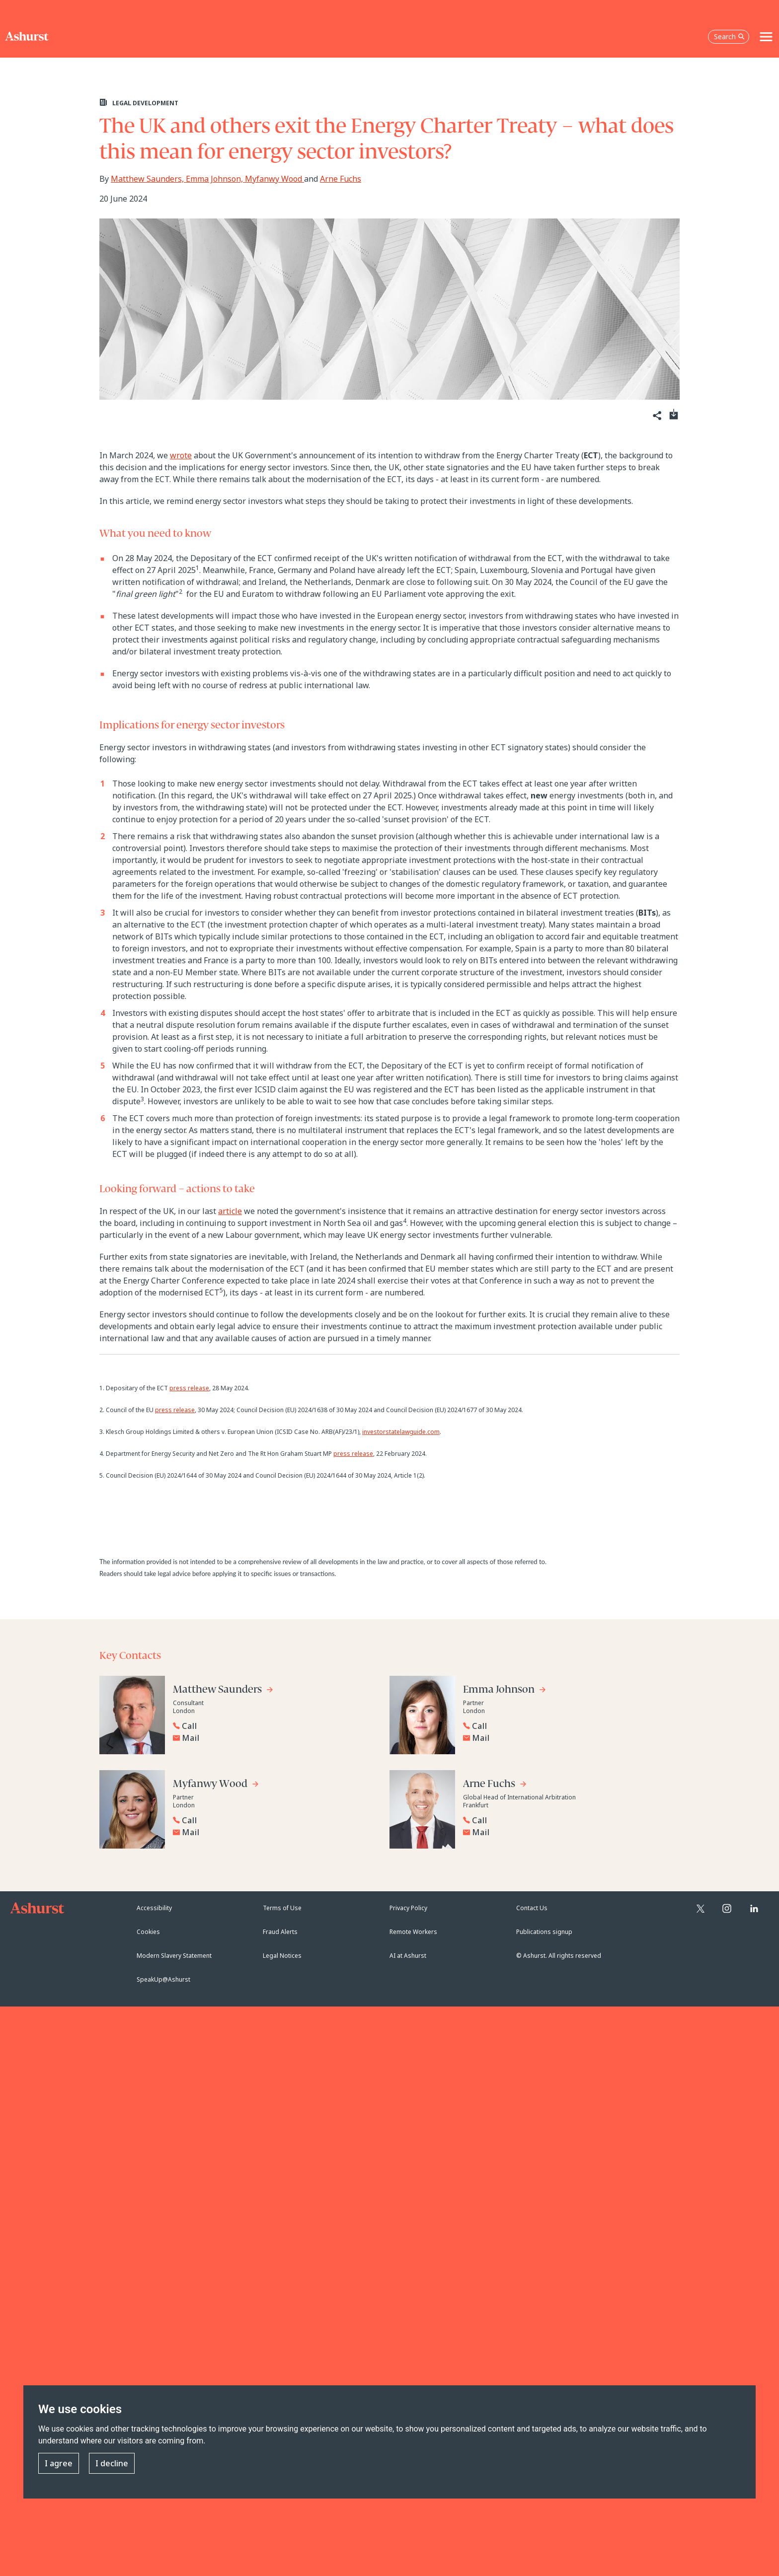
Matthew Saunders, (148, 178)
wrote (181, 455)
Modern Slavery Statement (174, 1955)
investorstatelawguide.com (401, 1432)
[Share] (656, 416)
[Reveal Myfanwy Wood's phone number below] (273, 1820)
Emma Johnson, (215, 178)
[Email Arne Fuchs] (566, 1832)
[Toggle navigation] (766, 37)
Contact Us (531, 1908)
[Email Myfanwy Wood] (276, 1832)
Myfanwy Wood (274, 178)
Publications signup (544, 1932)
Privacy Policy (408, 1908)
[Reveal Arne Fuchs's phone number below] (563, 1820)
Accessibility (154, 1908)
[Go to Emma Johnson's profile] (504, 1691)
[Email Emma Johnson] (566, 1738)
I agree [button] (59, 2463)
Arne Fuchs (340, 178)
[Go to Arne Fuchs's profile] (495, 1785)
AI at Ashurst (408, 1955)
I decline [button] (111, 2463)
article (230, 1211)
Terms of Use (282, 1908)
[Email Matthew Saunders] (276, 1738)
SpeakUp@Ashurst (163, 1979)
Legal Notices (282, 1955)
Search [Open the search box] (729, 36)
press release (189, 1388)
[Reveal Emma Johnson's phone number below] (563, 1726)
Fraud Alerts (280, 1932)
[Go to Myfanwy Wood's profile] (216, 1785)
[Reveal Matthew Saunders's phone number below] (273, 1726)
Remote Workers (413, 1932)
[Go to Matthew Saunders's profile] (223, 1691)
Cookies (148, 1932)
